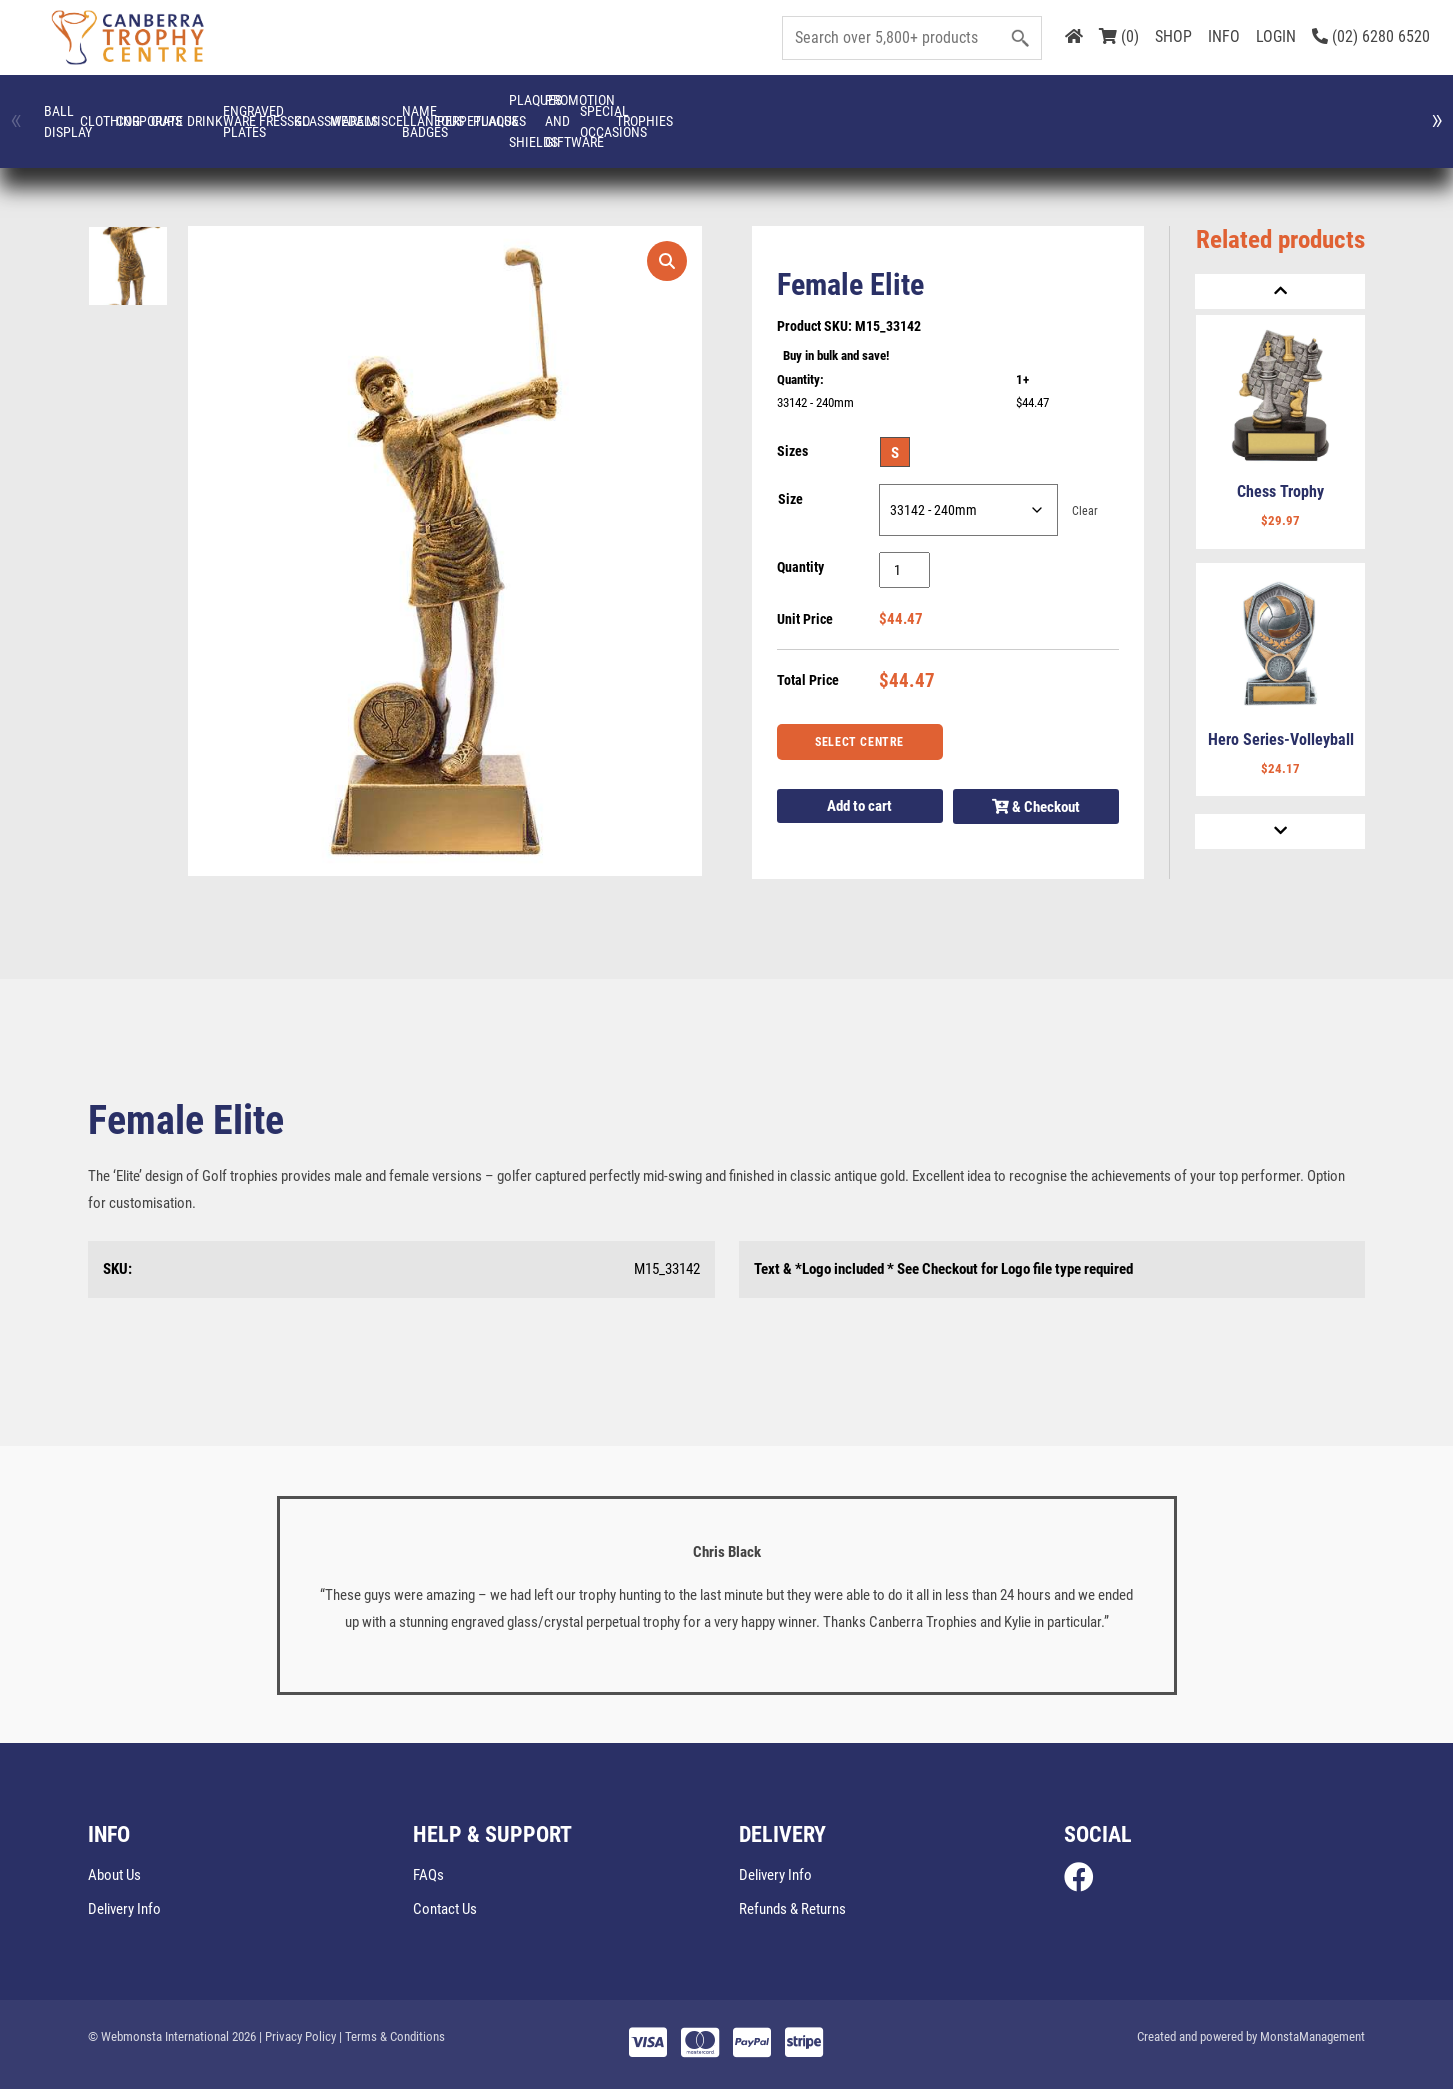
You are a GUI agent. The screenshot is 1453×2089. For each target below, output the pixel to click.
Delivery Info (124, 1909)
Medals (1213, 111)
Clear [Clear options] (1085, 510)
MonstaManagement (1312, 2036)
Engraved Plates (795, 111)
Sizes (792, 451)
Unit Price (805, 619)
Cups (518, 111)
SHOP (1173, 36)
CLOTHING (240, 111)
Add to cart (859, 806)
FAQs (428, 1875)
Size (790, 499)
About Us (114, 1875)
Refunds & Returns (792, 1909)
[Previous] (1280, 291)
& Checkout (1036, 807)
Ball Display (101, 111)
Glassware (1074, 111)
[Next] (1280, 831)
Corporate (379, 111)
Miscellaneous (1351, 111)
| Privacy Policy (297, 2036)
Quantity (800, 567)
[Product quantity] (904, 570)
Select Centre (859, 742)
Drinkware (657, 111)
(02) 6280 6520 (1371, 36)
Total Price (808, 680)
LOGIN (1276, 36)
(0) (1119, 36)
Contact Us (445, 1909)
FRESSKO (934, 111)
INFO (1224, 36)
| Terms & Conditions (392, 2036)
